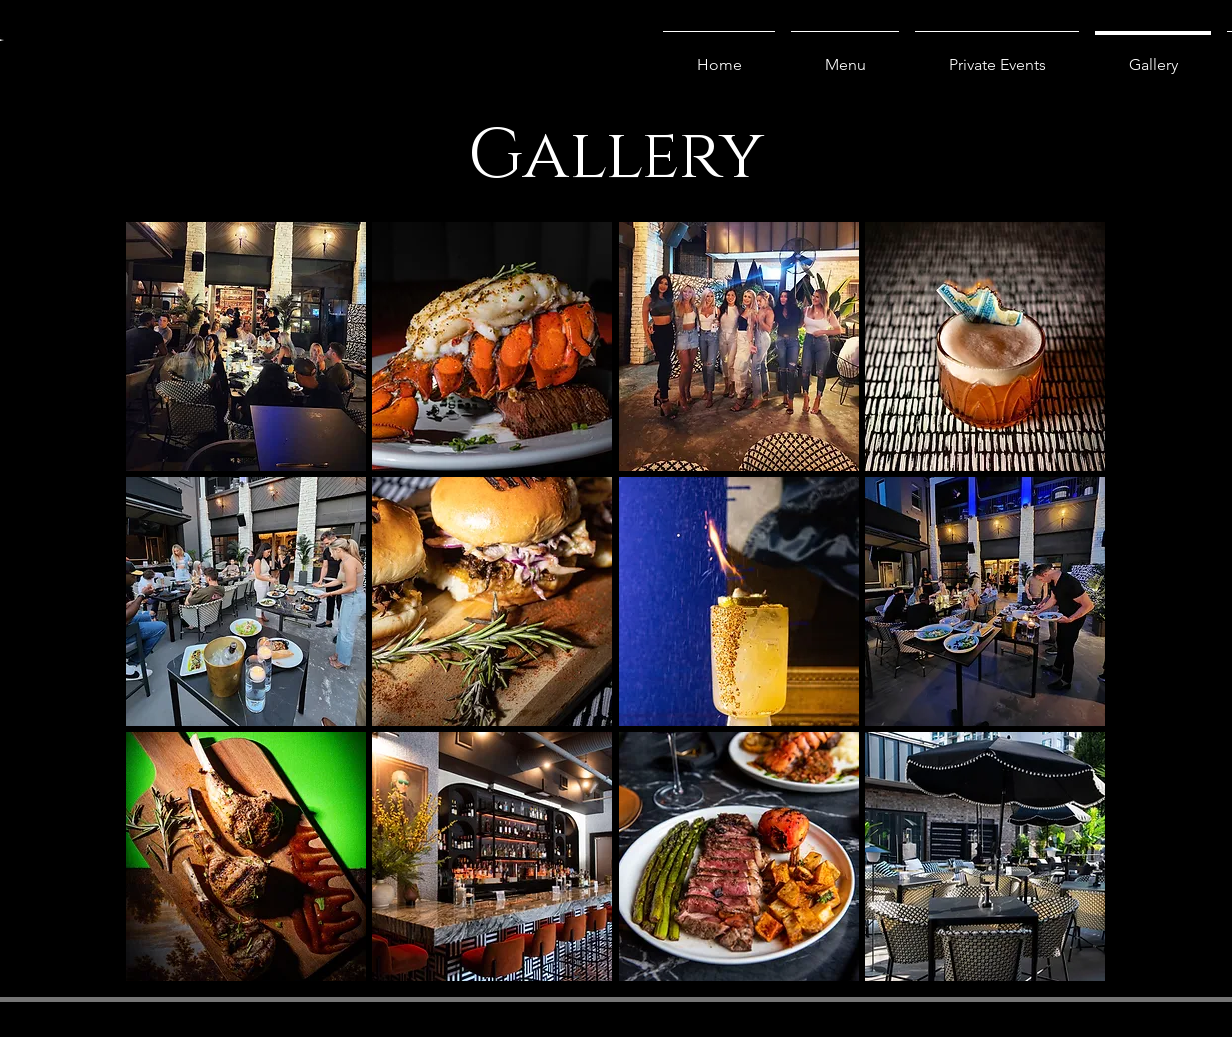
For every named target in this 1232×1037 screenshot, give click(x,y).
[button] (246, 346)
